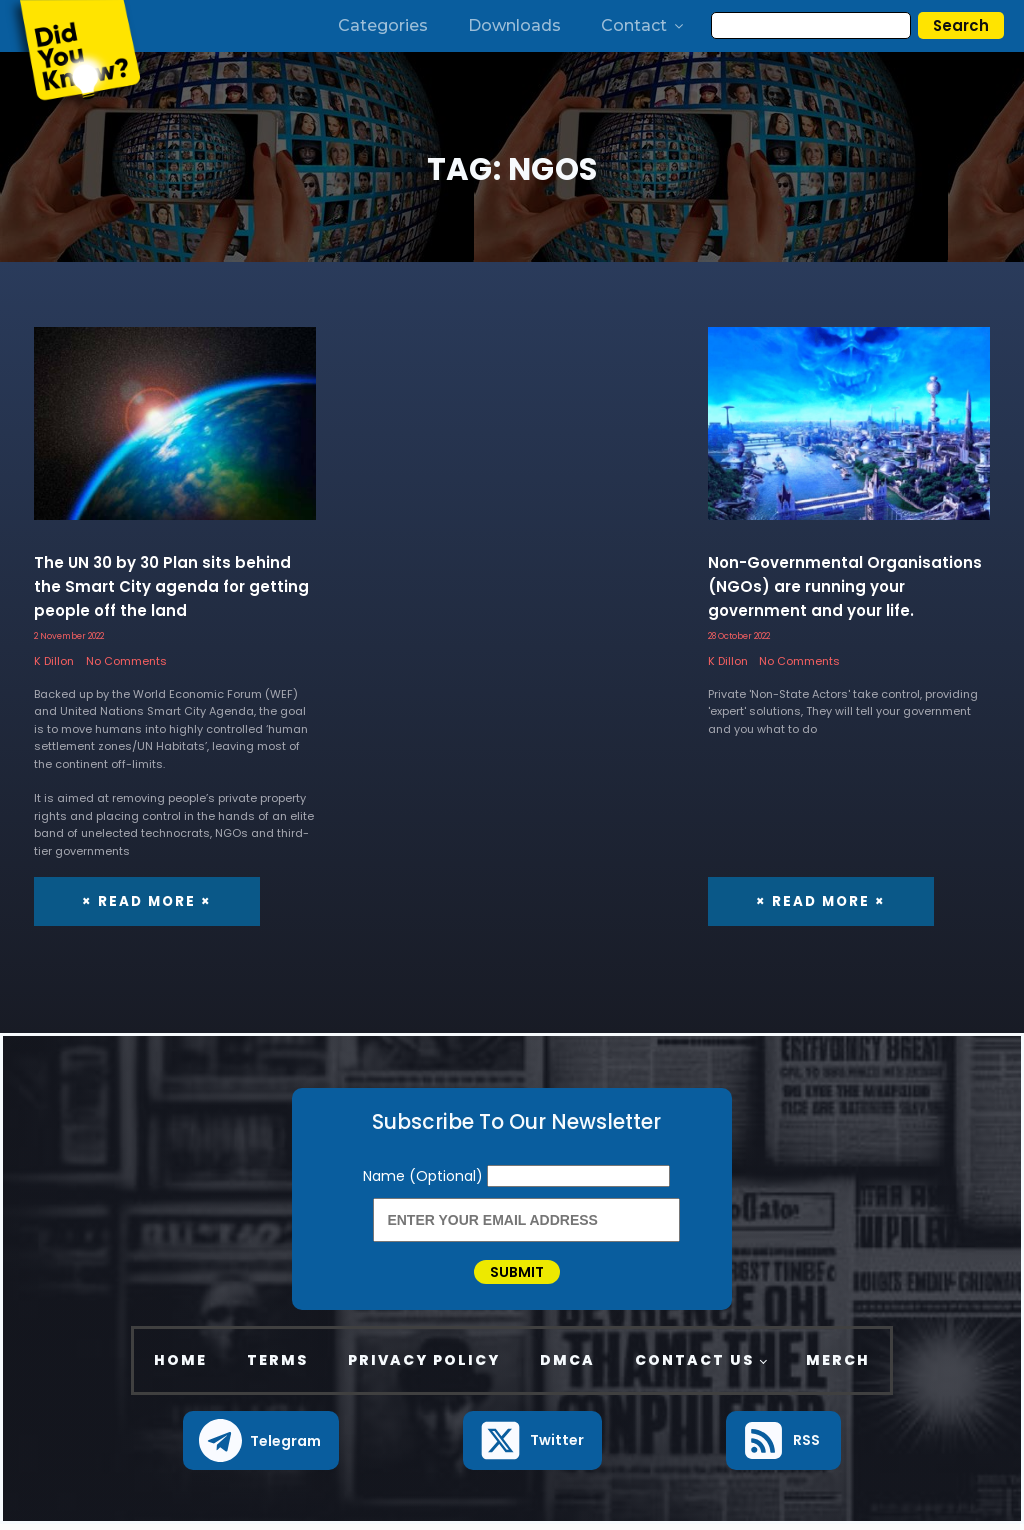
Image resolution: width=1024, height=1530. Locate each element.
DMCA (567, 1367)
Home (180, 1367)
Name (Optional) (425, 1176)
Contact (643, 25)
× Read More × (145, 900)
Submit (517, 1275)
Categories (383, 25)
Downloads (514, 25)
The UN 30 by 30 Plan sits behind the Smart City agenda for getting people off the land (171, 586)
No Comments (126, 661)
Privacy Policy (424, 1367)
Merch (838, 1367)
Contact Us (694, 1367)
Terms (277, 1367)
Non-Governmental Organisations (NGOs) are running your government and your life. (845, 586)
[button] (261, 1446)
